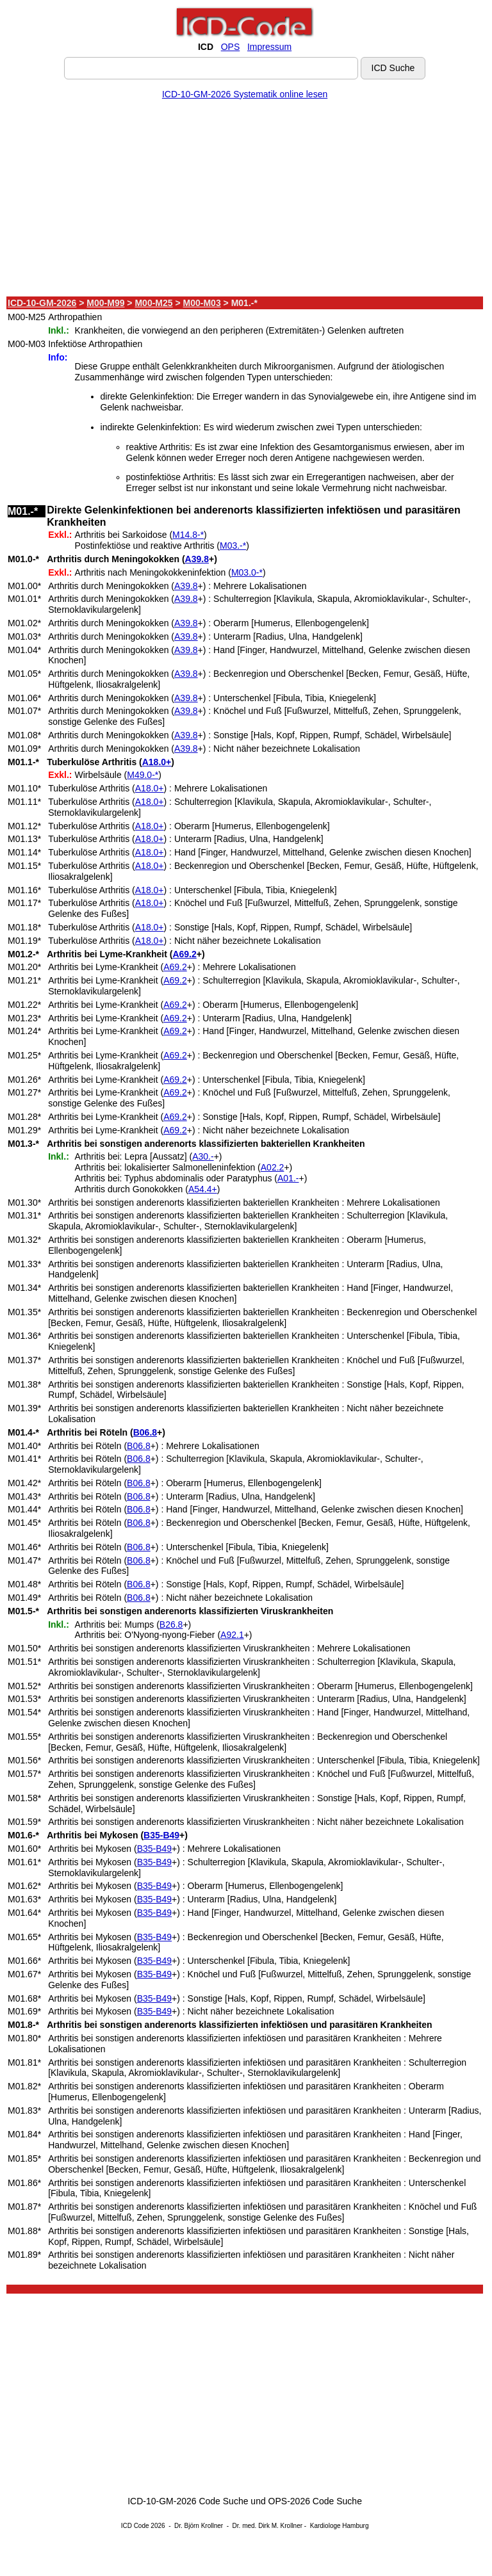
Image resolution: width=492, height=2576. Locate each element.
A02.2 (272, 1167)
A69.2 (184, 954)
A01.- (288, 1178)
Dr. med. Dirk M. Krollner (267, 2525)
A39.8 (197, 559)
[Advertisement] (244, 200)
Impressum (269, 47)
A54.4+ (202, 1189)
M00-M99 (105, 303)
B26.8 (171, 1624)
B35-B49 (161, 1835)
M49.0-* (142, 775)
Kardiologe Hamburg (339, 2525)
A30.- (202, 1156)
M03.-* (233, 545)
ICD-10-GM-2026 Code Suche (187, 2501)
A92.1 (232, 1635)
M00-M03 (202, 303)
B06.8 (145, 1432)
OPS (230, 47)
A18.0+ (157, 762)
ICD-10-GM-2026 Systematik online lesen (244, 94)
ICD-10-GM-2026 (42, 303)
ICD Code (135, 2525)
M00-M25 (153, 303)
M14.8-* (188, 535)
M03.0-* (247, 572)
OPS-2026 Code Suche (315, 2501)
